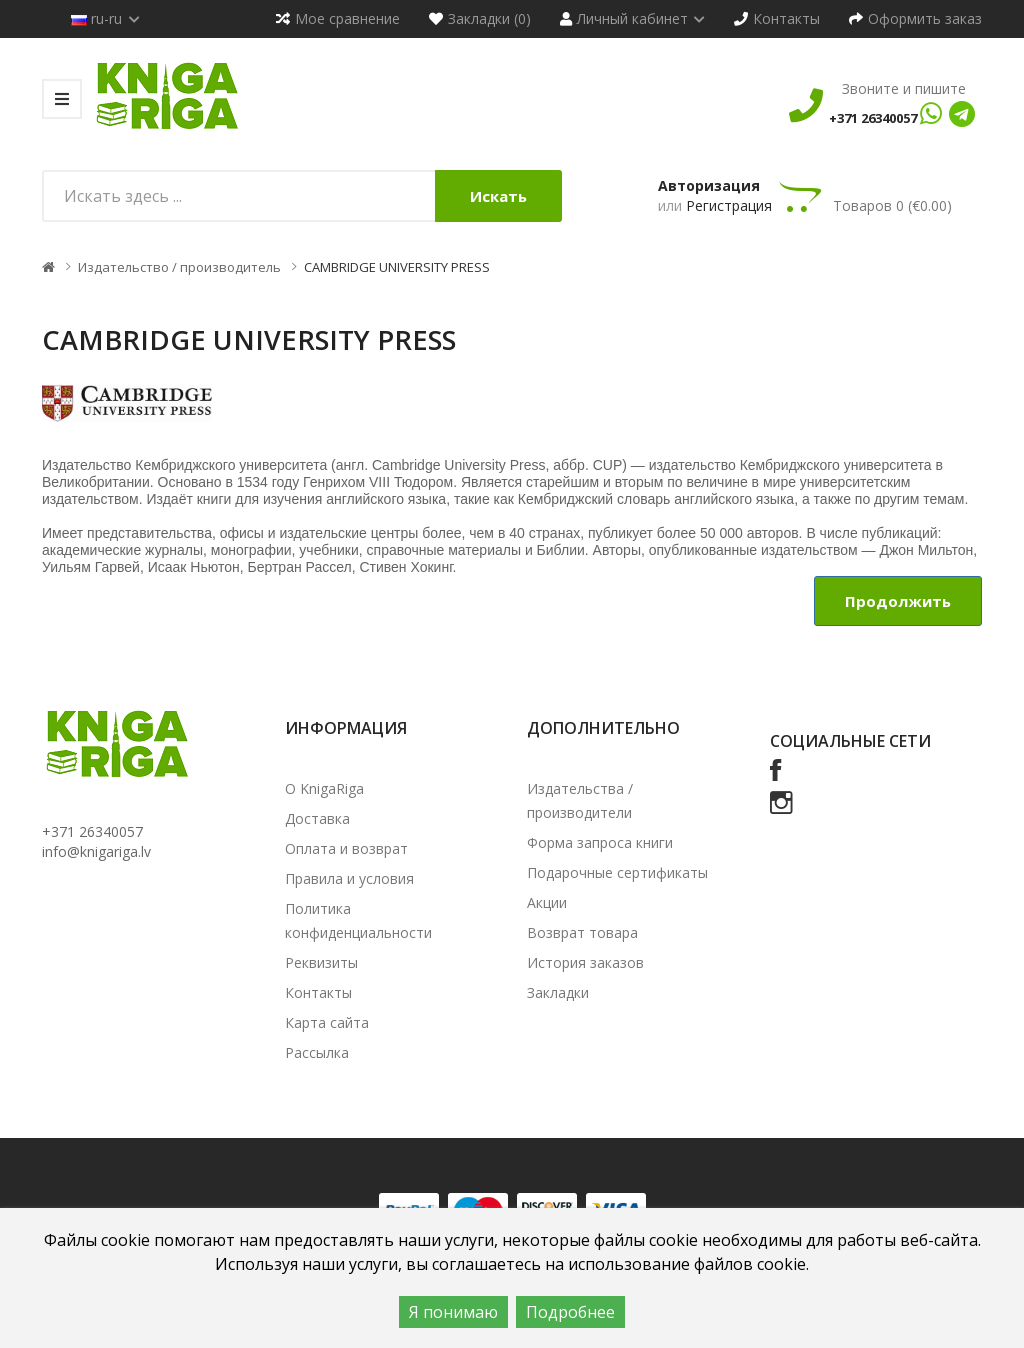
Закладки (558, 992)
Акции (547, 902)
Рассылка (317, 1052)
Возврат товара (582, 932)
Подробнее (570, 1312)
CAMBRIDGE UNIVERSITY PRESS (397, 267)
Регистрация (729, 205)
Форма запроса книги (600, 842)
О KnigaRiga (324, 788)
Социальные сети (850, 741)
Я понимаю (453, 1312)
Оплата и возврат (346, 848)
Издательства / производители (580, 800)
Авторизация (709, 185)
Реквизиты (321, 962)
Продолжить (898, 601)
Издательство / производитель (179, 267)
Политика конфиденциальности (358, 920)
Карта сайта (327, 1022)
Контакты (318, 992)
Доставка (317, 818)
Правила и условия (349, 878)
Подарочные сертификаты (617, 872)
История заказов (585, 962)
